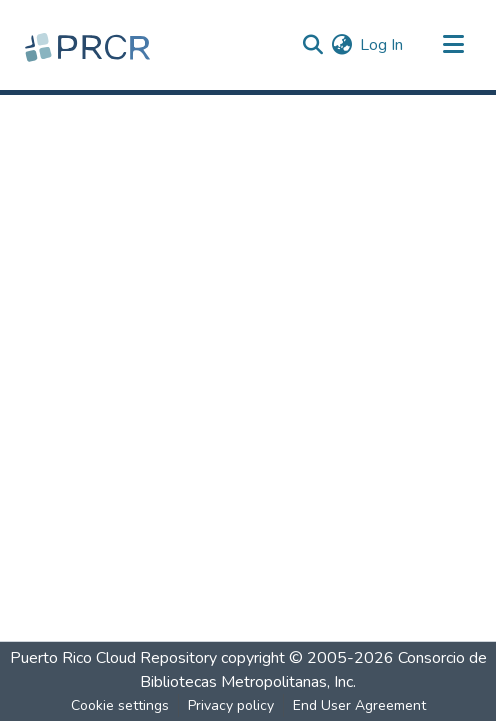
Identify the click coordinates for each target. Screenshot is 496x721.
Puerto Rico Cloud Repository (113, 658)
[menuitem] (341, 45)
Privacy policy (231, 705)
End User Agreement (359, 705)
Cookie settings (120, 705)
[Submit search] (312, 45)
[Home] (90, 45)
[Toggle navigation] (453, 45)
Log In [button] (382, 45)
